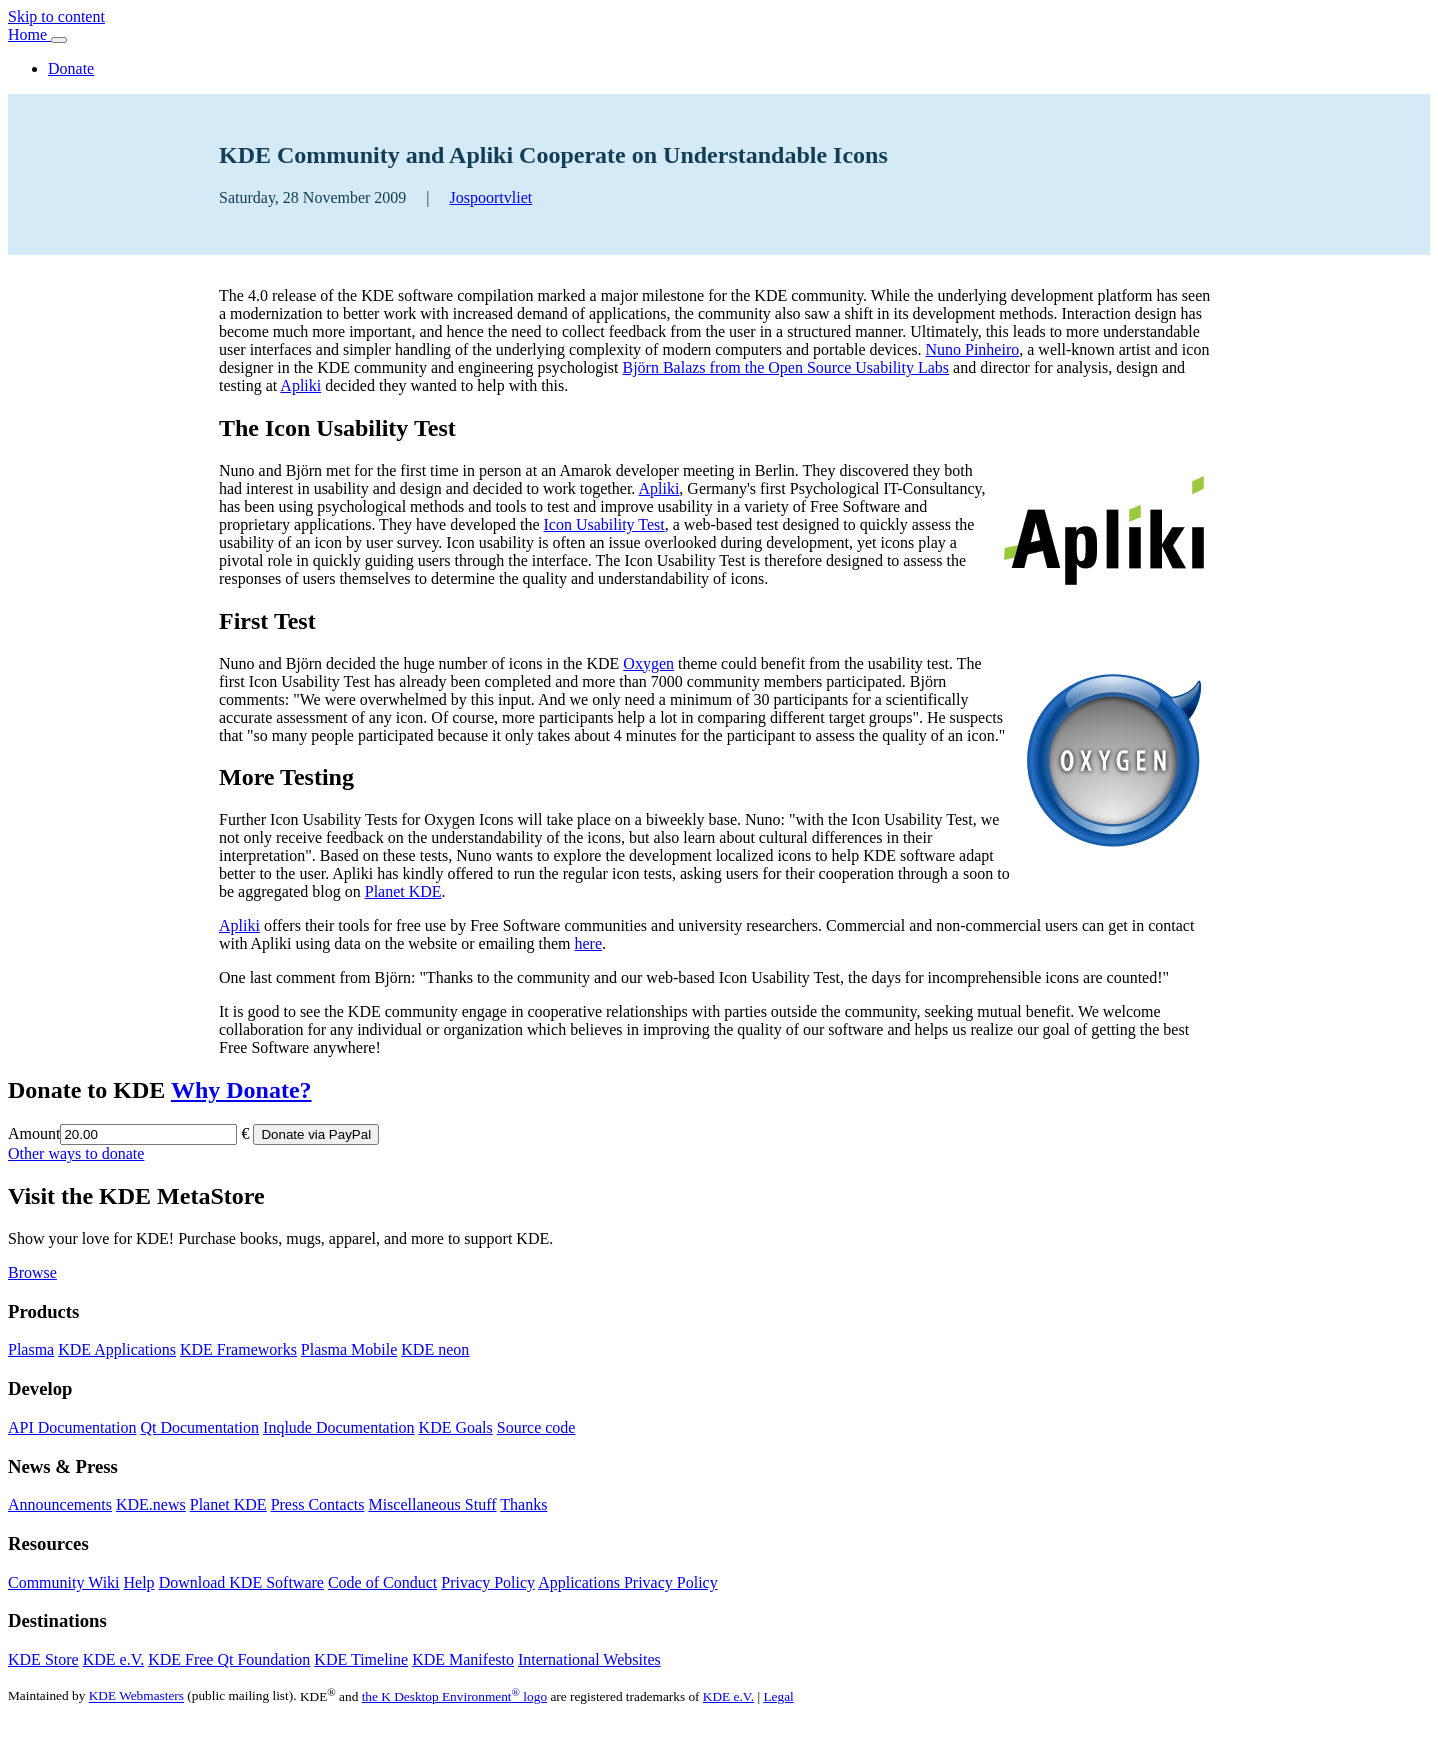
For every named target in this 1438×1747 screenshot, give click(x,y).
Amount (34, 1133)
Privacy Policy (488, 1582)
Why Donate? (241, 1090)
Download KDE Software (241, 1582)
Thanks (523, 1504)
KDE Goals (456, 1427)
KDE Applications (117, 1349)
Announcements (60, 1504)
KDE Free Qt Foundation (229, 1659)
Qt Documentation (199, 1427)
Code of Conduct (382, 1582)
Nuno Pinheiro (972, 349)
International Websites (589, 1659)
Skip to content (56, 16)
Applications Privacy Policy (628, 1582)
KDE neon (435, 1349)
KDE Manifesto (463, 1659)
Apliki (300, 385)
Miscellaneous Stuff (432, 1504)
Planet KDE (403, 891)
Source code (536, 1427)
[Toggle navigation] (59, 40)
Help (139, 1582)
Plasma (31, 1349)
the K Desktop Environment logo (454, 1696)
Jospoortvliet (491, 197)
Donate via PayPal (316, 1134)
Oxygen (648, 663)
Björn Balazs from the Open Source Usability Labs (785, 367)
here (589, 943)
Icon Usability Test (603, 524)
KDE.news (151, 1504)
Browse (32, 1272)
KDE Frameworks (238, 1349)
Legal (778, 1696)
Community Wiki (64, 1582)
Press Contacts (318, 1504)
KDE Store (43, 1659)
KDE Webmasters (136, 1696)
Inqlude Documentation (339, 1427)
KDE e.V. (113, 1659)
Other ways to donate (76, 1153)
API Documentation (72, 1427)
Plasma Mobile (349, 1349)
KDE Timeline (361, 1659)
